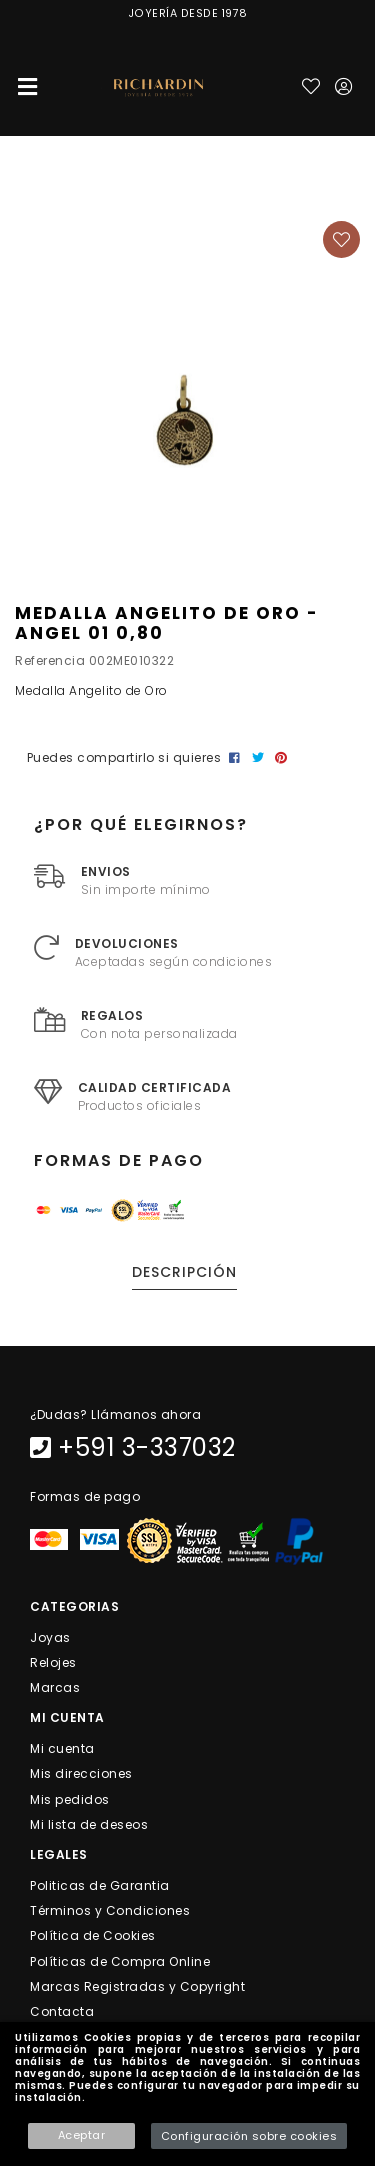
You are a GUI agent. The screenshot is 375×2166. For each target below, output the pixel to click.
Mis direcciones (81, 1773)
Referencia (50, 660)
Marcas (55, 1687)
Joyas (50, 1636)
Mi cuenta (62, 1748)
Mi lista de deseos (89, 1823)
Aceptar (82, 2135)
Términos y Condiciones (110, 1910)
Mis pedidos (70, 1798)
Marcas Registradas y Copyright (137, 1985)
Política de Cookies (93, 1935)
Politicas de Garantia (100, 1885)
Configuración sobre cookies (249, 2136)
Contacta (62, 2011)
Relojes (53, 1662)
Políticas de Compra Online (120, 1960)
